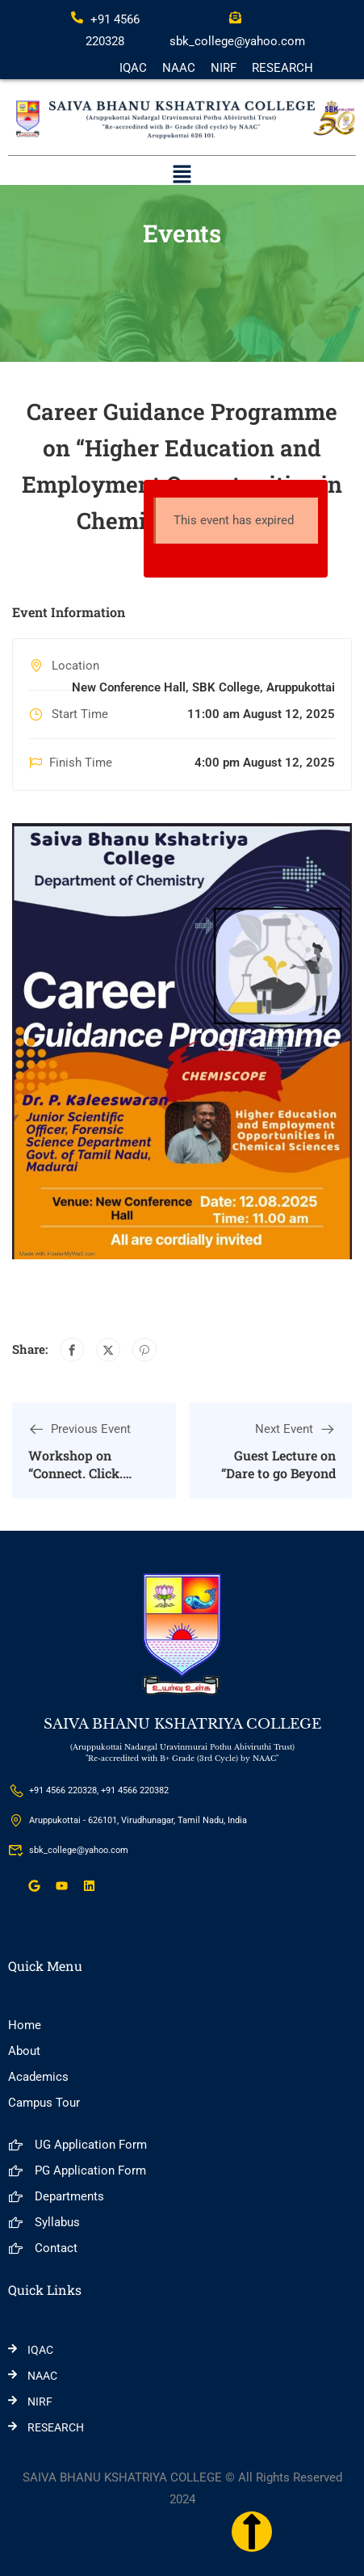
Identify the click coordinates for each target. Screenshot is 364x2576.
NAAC (178, 68)
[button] (181, 175)
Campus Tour (44, 2102)
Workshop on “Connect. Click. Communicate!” (75, 1473)
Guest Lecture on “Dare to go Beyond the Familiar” (278, 1473)
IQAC (133, 68)
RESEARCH (282, 68)
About (24, 2051)
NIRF (223, 68)
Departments (56, 2196)
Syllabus (44, 2222)
